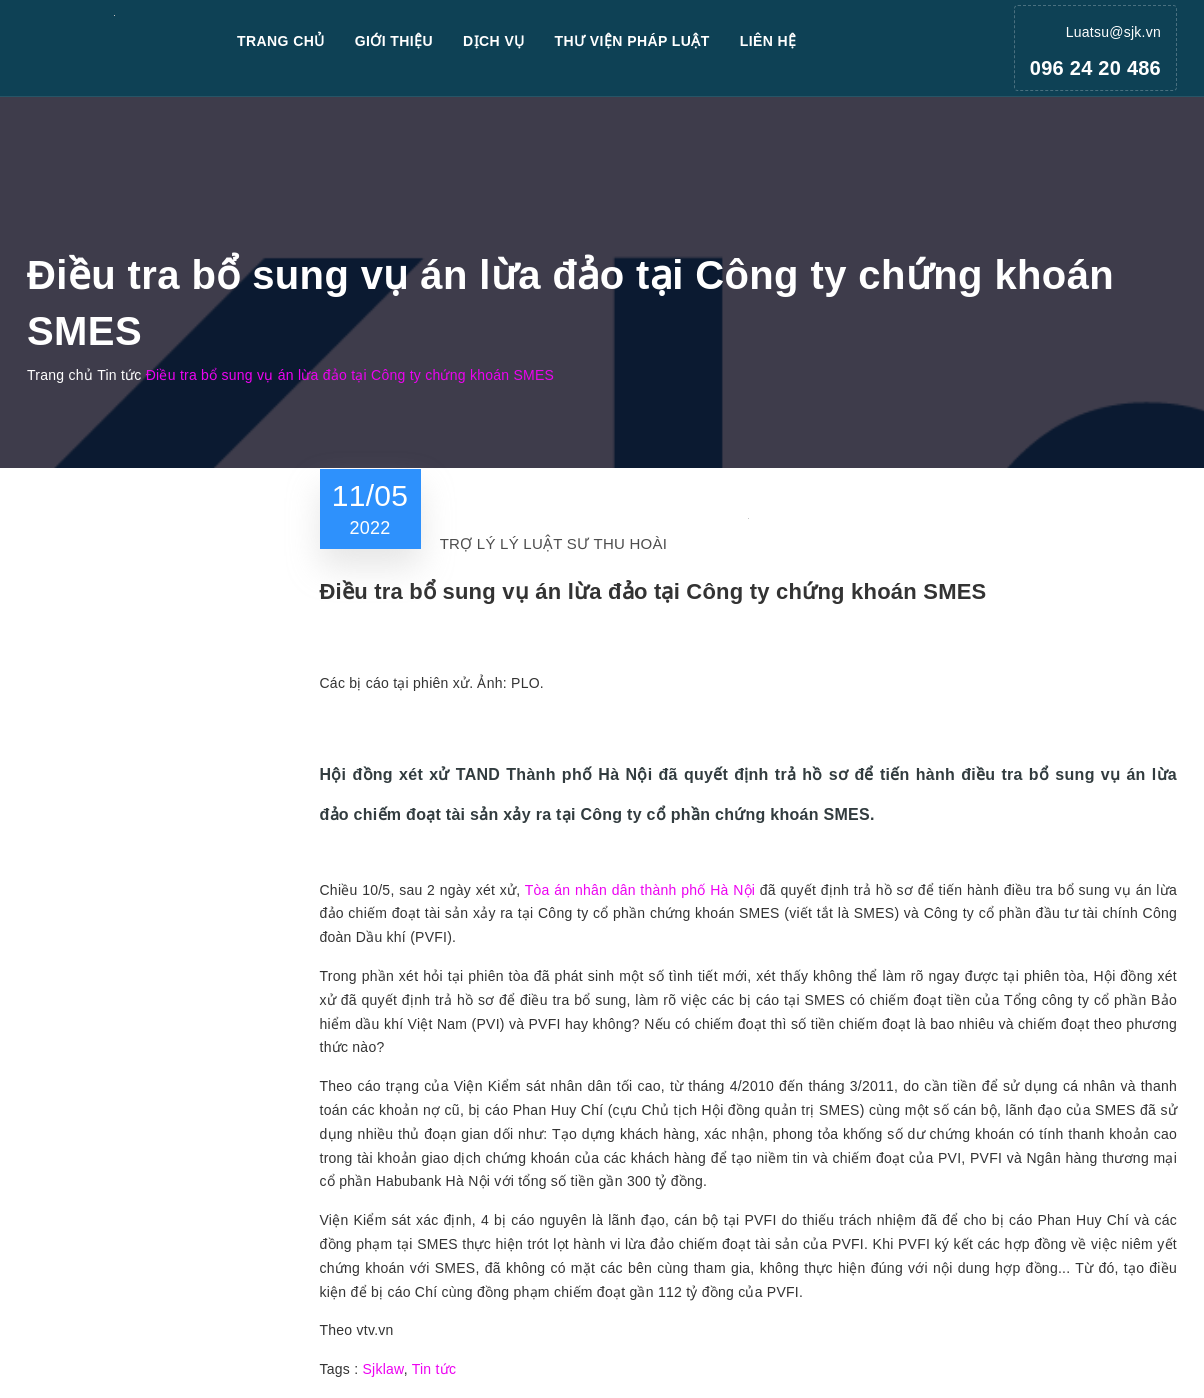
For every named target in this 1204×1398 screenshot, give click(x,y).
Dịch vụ (494, 41)
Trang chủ (281, 41)
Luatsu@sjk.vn (1113, 32)
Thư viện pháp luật (632, 41)
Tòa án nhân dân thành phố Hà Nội (640, 890)
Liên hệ (768, 41)
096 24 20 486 (1095, 68)
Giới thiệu (394, 41)
